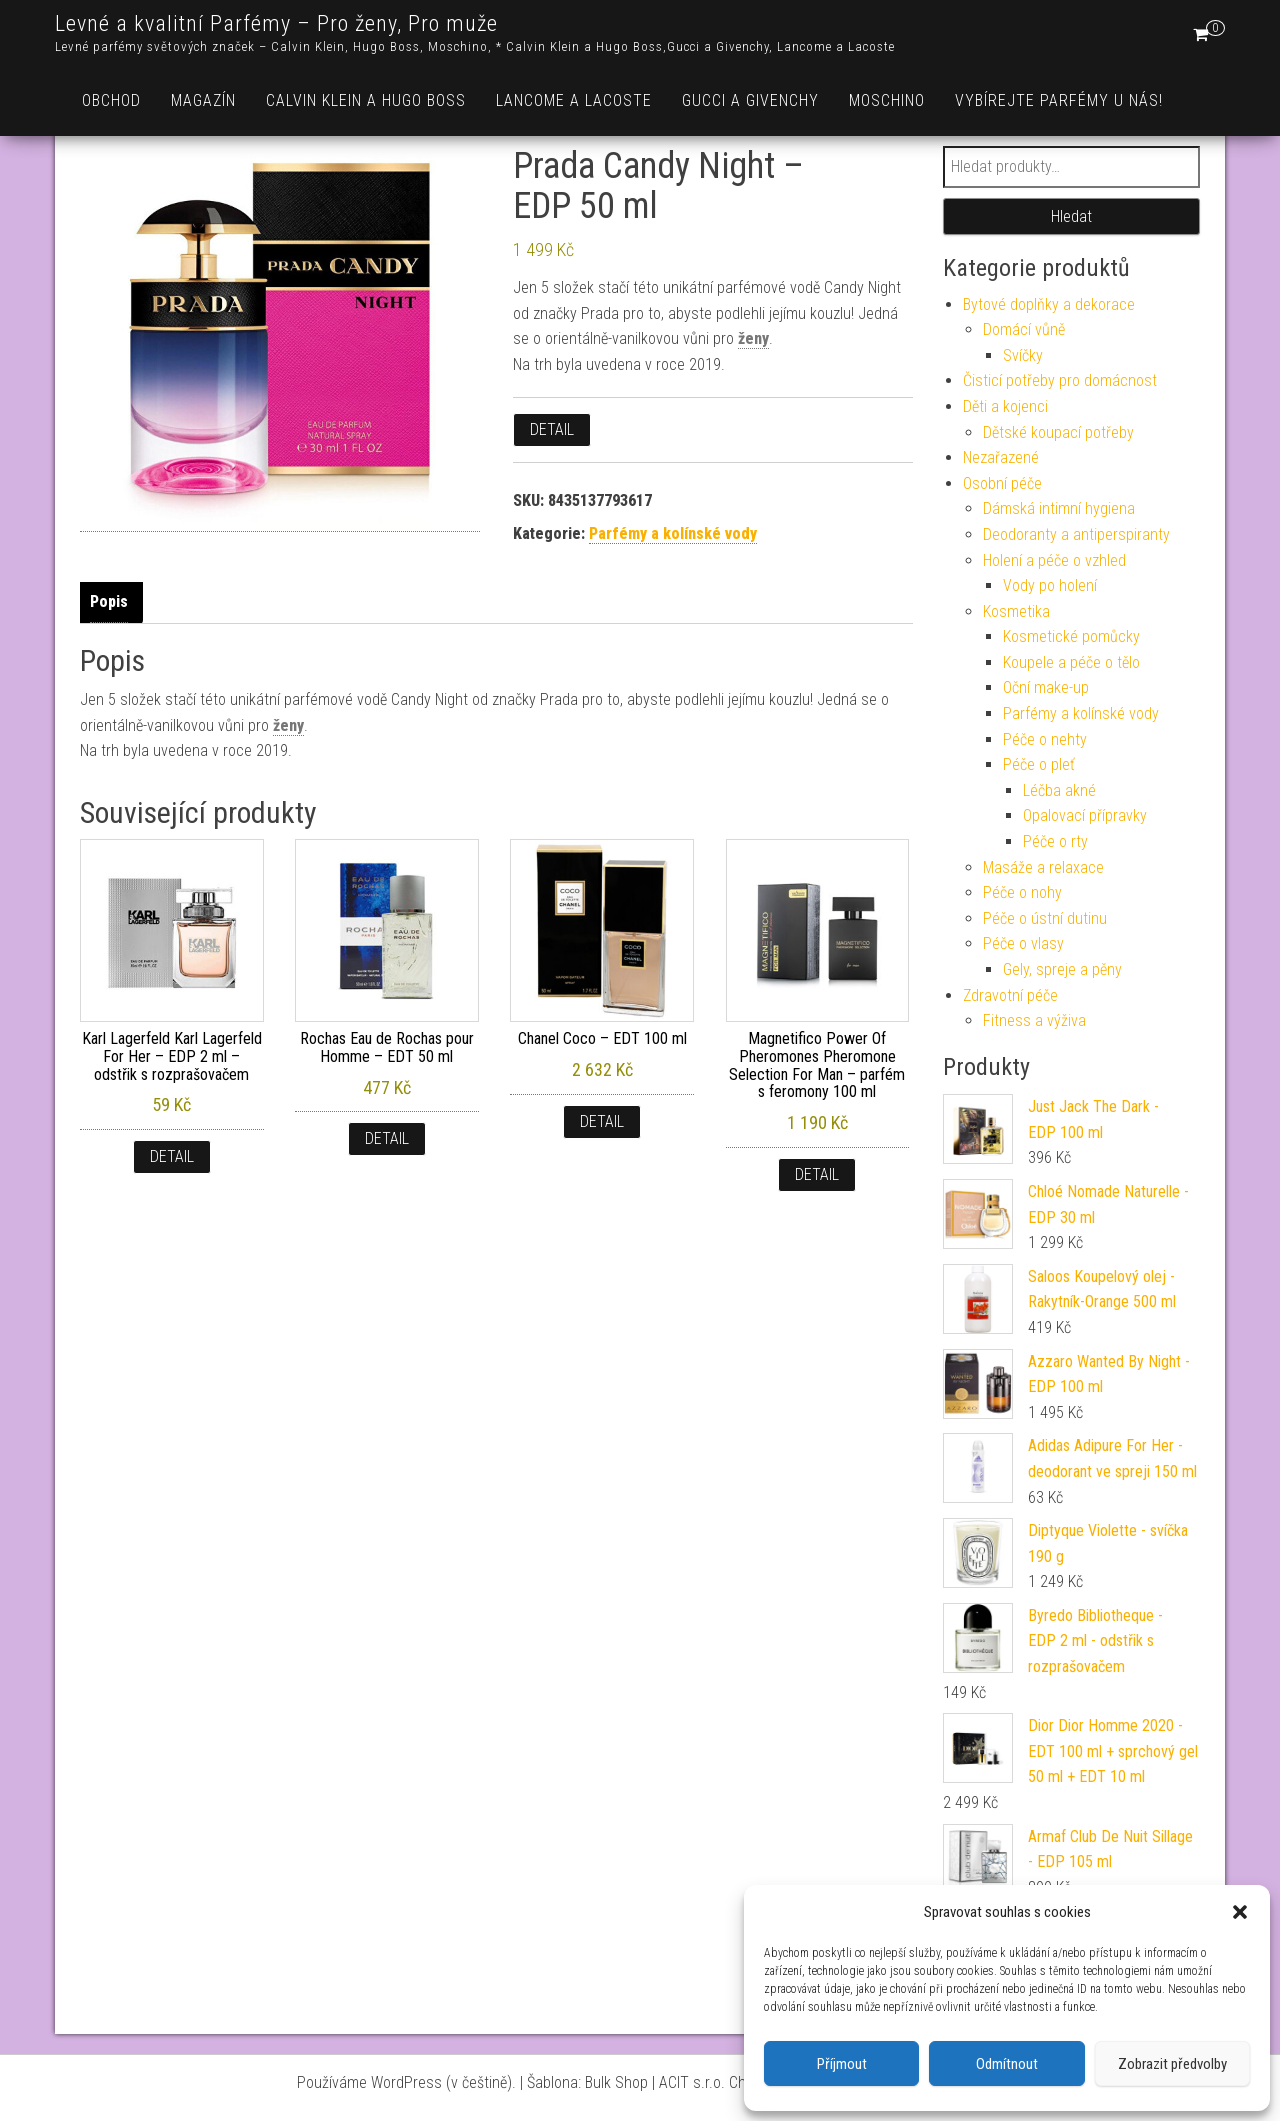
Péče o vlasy (1023, 943)
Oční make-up (1046, 687)
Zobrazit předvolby (1172, 2064)
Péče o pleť (1039, 764)
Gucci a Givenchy (750, 100)
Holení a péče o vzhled (1054, 560)
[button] (1240, 1912)
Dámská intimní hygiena (1059, 508)
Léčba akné (1059, 790)
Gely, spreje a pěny (1062, 969)
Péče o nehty (1045, 739)
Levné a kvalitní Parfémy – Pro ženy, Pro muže (276, 23)
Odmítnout (1007, 2064)
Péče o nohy (1022, 892)
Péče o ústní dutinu (1045, 918)
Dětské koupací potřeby (1058, 432)
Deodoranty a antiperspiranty (1076, 534)
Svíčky (1023, 355)
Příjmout (842, 2064)
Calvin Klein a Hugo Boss (366, 100)
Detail (552, 429)
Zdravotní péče (1010, 995)
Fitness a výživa (1034, 1020)
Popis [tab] (109, 601)
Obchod (111, 100)
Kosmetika (1016, 611)
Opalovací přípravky (1085, 815)
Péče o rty (1055, 841)
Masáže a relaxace (1043, 867)
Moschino (887, 100)
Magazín (203, 100)
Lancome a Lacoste (574, 100)
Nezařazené (1001, 457)
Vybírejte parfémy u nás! (1059, 100)
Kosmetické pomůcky (1071, 636)
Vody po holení (1050, 585)
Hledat (1071, 216)
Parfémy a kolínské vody (673, 533)
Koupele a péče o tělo (1071, 662)
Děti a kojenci (1005, 406)
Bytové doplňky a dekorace (1049, 304)
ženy (753, 338)
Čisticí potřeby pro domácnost (1060, 380)
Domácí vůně (1024, 329)
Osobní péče (1002, 483)
